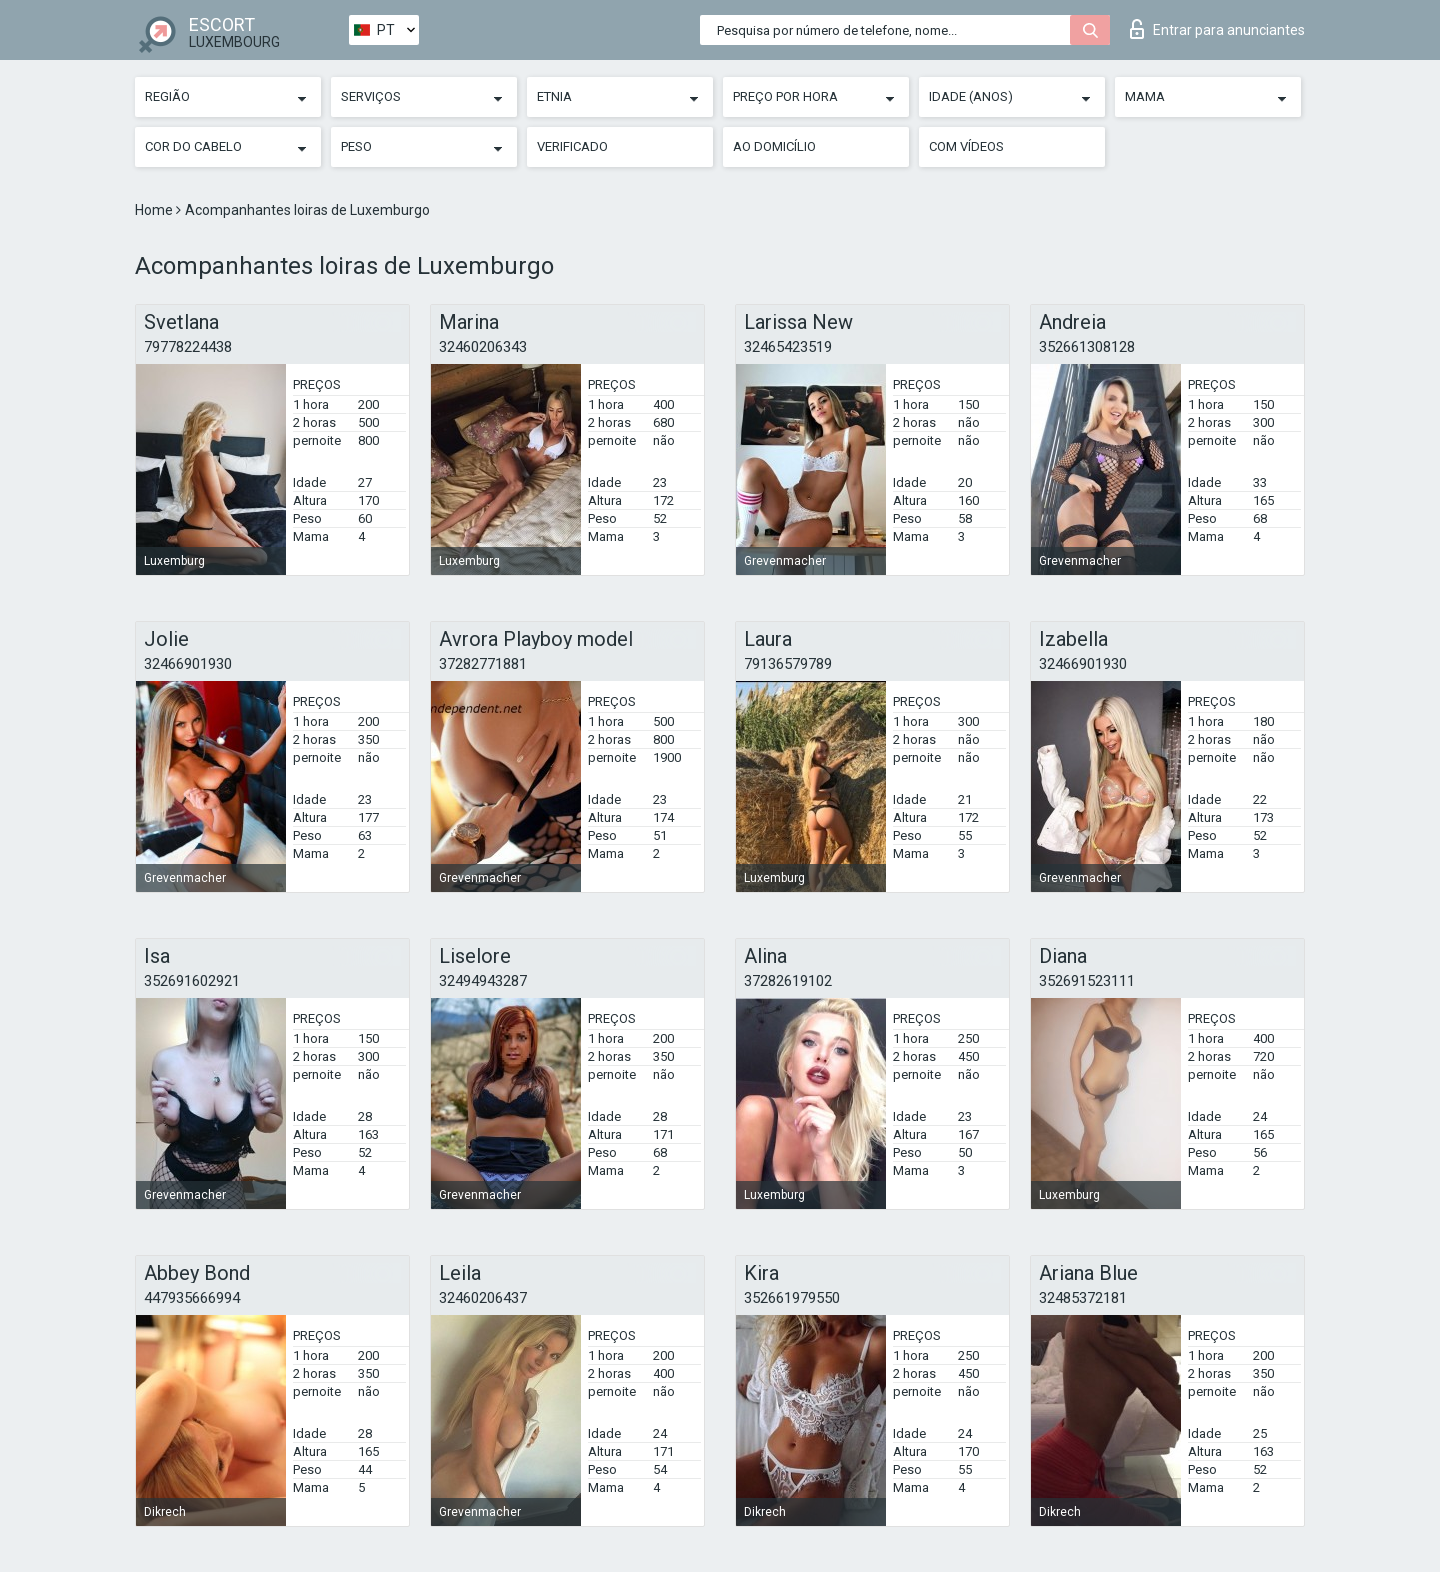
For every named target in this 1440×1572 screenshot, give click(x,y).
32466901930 (188, 664)
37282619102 (788, 981)
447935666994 (192, 1298)
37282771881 (483, 664)
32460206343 (483, 347)
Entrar (1217, 29)
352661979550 (792, 1298)
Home (155, 210)
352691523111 (1087, 981)
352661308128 (1087, 347)
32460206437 (483, 1298)
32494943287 (483, 981)
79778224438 (188, 347)
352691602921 (192, 981)
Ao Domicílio (774, 146)
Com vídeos (966, 146)
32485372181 (1083, 1298)
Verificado (572, 146)
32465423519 (788, 347)
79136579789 (788, 664)
